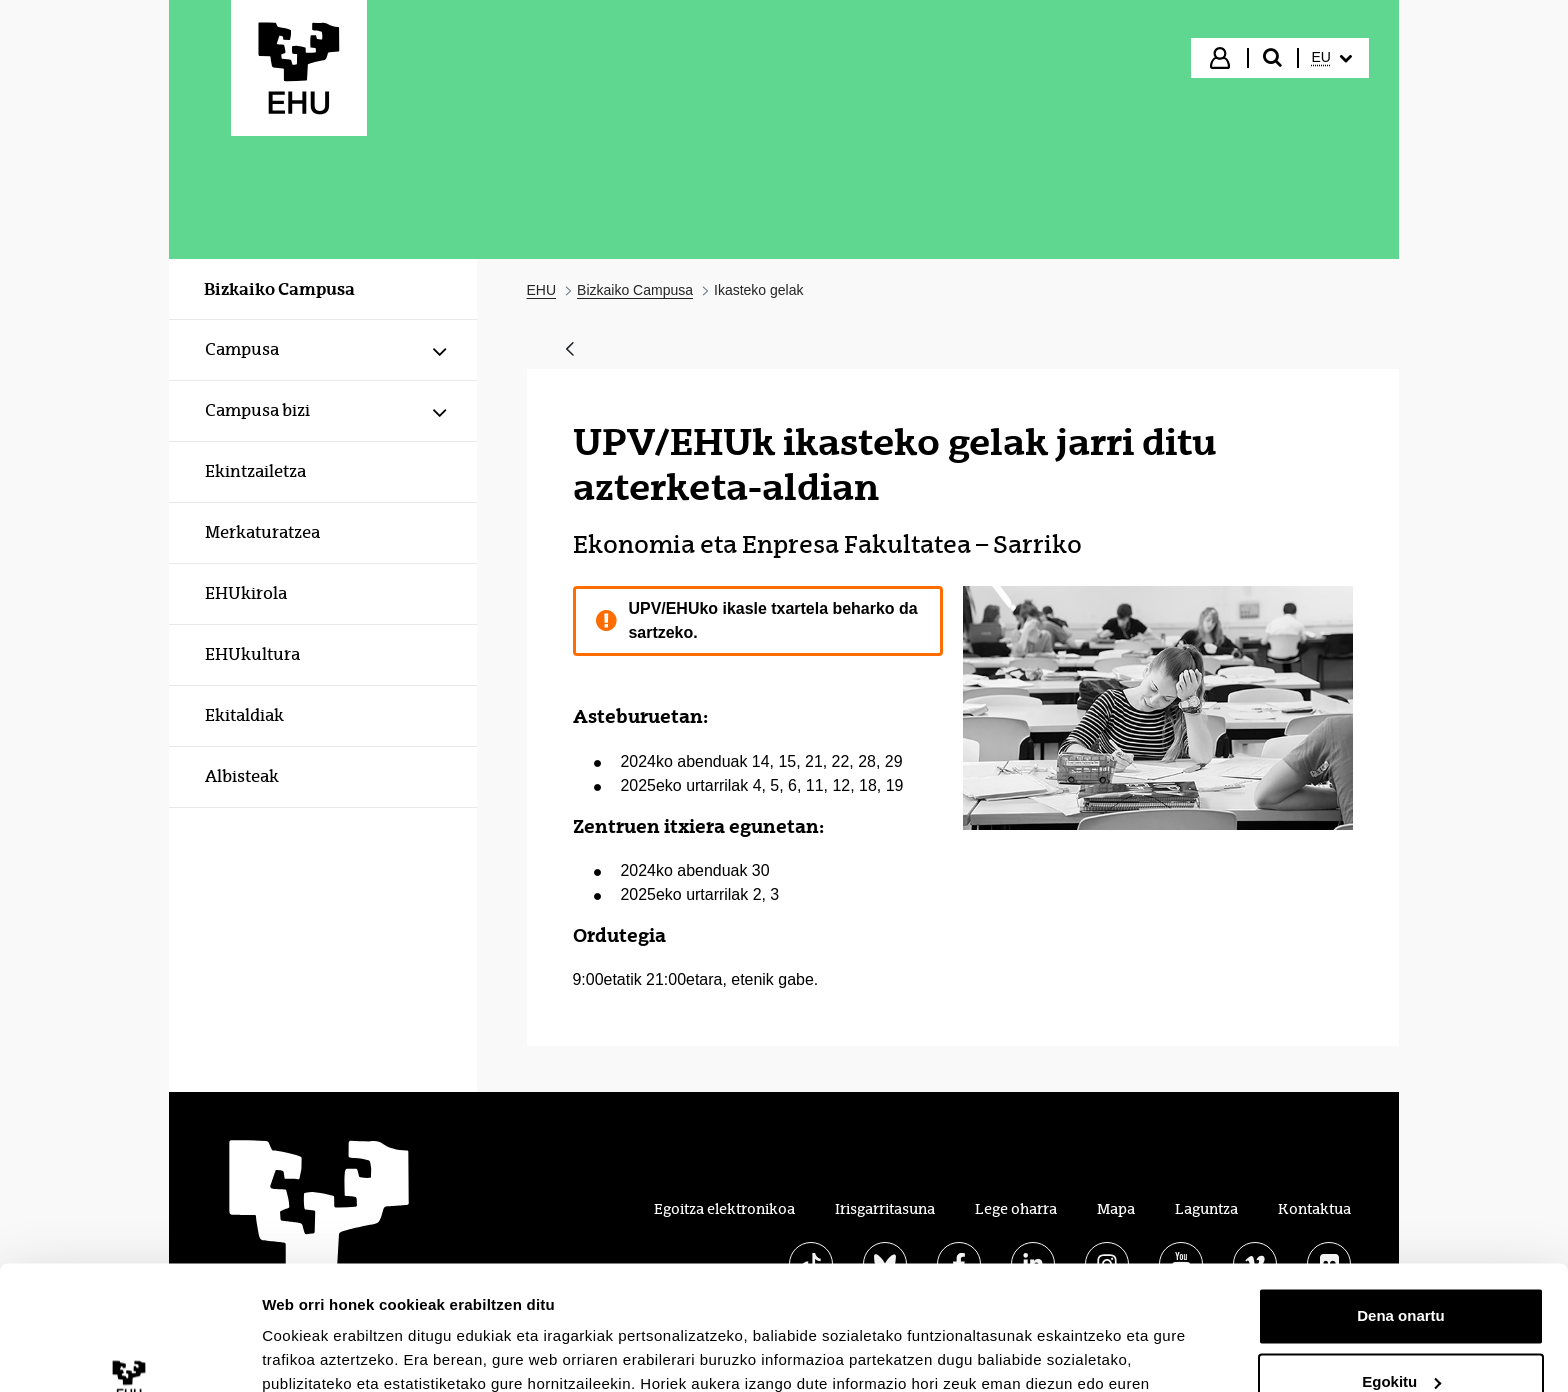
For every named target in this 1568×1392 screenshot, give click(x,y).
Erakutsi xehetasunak (340, 1352)
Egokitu (1401, 1270)
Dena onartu (1401, 1205)
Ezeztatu (1401, 1336)
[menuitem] (1332, 58)
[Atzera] (570, 350)
